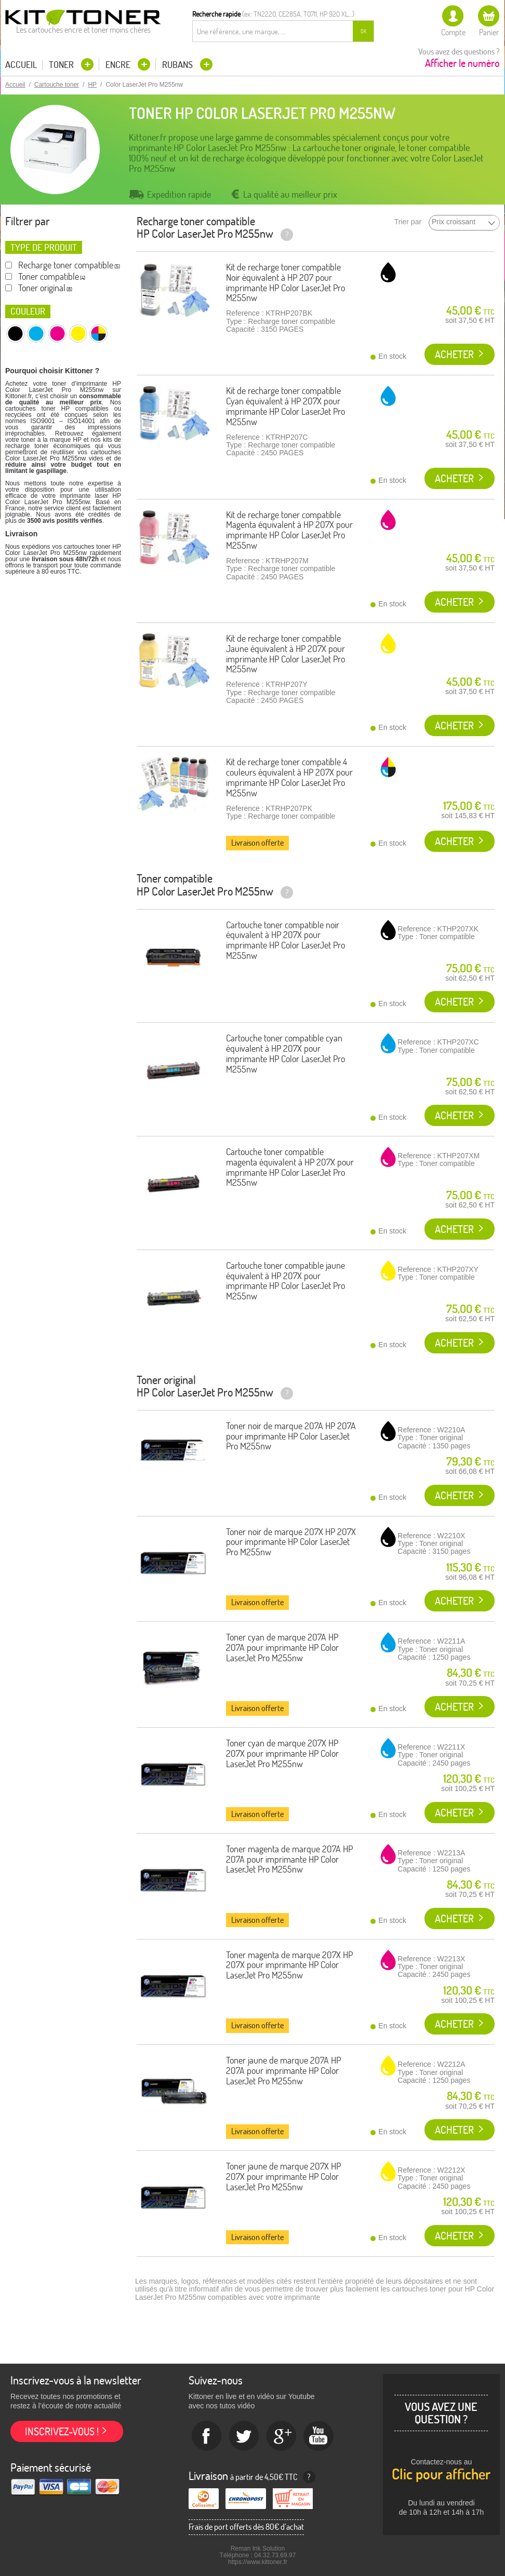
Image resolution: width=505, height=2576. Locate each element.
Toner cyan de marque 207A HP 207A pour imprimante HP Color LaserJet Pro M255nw (282, 1647)
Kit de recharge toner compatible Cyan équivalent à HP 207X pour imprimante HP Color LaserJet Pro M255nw (285, 406)
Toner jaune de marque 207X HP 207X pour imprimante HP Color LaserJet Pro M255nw (283, 2176)
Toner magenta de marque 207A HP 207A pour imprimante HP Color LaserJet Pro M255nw (289, 1859)
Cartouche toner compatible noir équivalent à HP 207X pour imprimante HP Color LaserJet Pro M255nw (285, 940)
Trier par (407, 222)
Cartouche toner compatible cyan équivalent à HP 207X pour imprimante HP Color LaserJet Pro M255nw (285, 1053)
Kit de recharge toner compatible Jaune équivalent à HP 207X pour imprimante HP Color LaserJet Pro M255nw (285, 653)
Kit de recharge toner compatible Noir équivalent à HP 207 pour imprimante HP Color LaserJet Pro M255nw (285, 282)
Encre (118, 65)
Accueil (21, 65)
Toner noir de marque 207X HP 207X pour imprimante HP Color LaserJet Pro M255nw (291, 1542)
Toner (62, 65)
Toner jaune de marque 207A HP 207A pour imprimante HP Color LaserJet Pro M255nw (283, 2070)
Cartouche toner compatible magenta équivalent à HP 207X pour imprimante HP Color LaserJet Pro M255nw (290, 1167)
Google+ (281, 2436)
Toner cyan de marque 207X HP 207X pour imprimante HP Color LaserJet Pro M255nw (282, 1753)
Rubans (178, 65)
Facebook (206, 2436)
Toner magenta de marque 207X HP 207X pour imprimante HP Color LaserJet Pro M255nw (289, 1965)
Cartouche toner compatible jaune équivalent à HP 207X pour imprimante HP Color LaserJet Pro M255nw (285, 1280)
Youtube (319, 2436)
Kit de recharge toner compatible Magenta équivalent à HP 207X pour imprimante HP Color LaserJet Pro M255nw (289, 530)
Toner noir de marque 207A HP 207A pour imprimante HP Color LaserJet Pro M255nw (291, 1436)
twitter (244, 2436)
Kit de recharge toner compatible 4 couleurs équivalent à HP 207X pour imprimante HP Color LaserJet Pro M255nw (289, 777)
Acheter (454, 354)
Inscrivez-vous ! (62, 2431)
